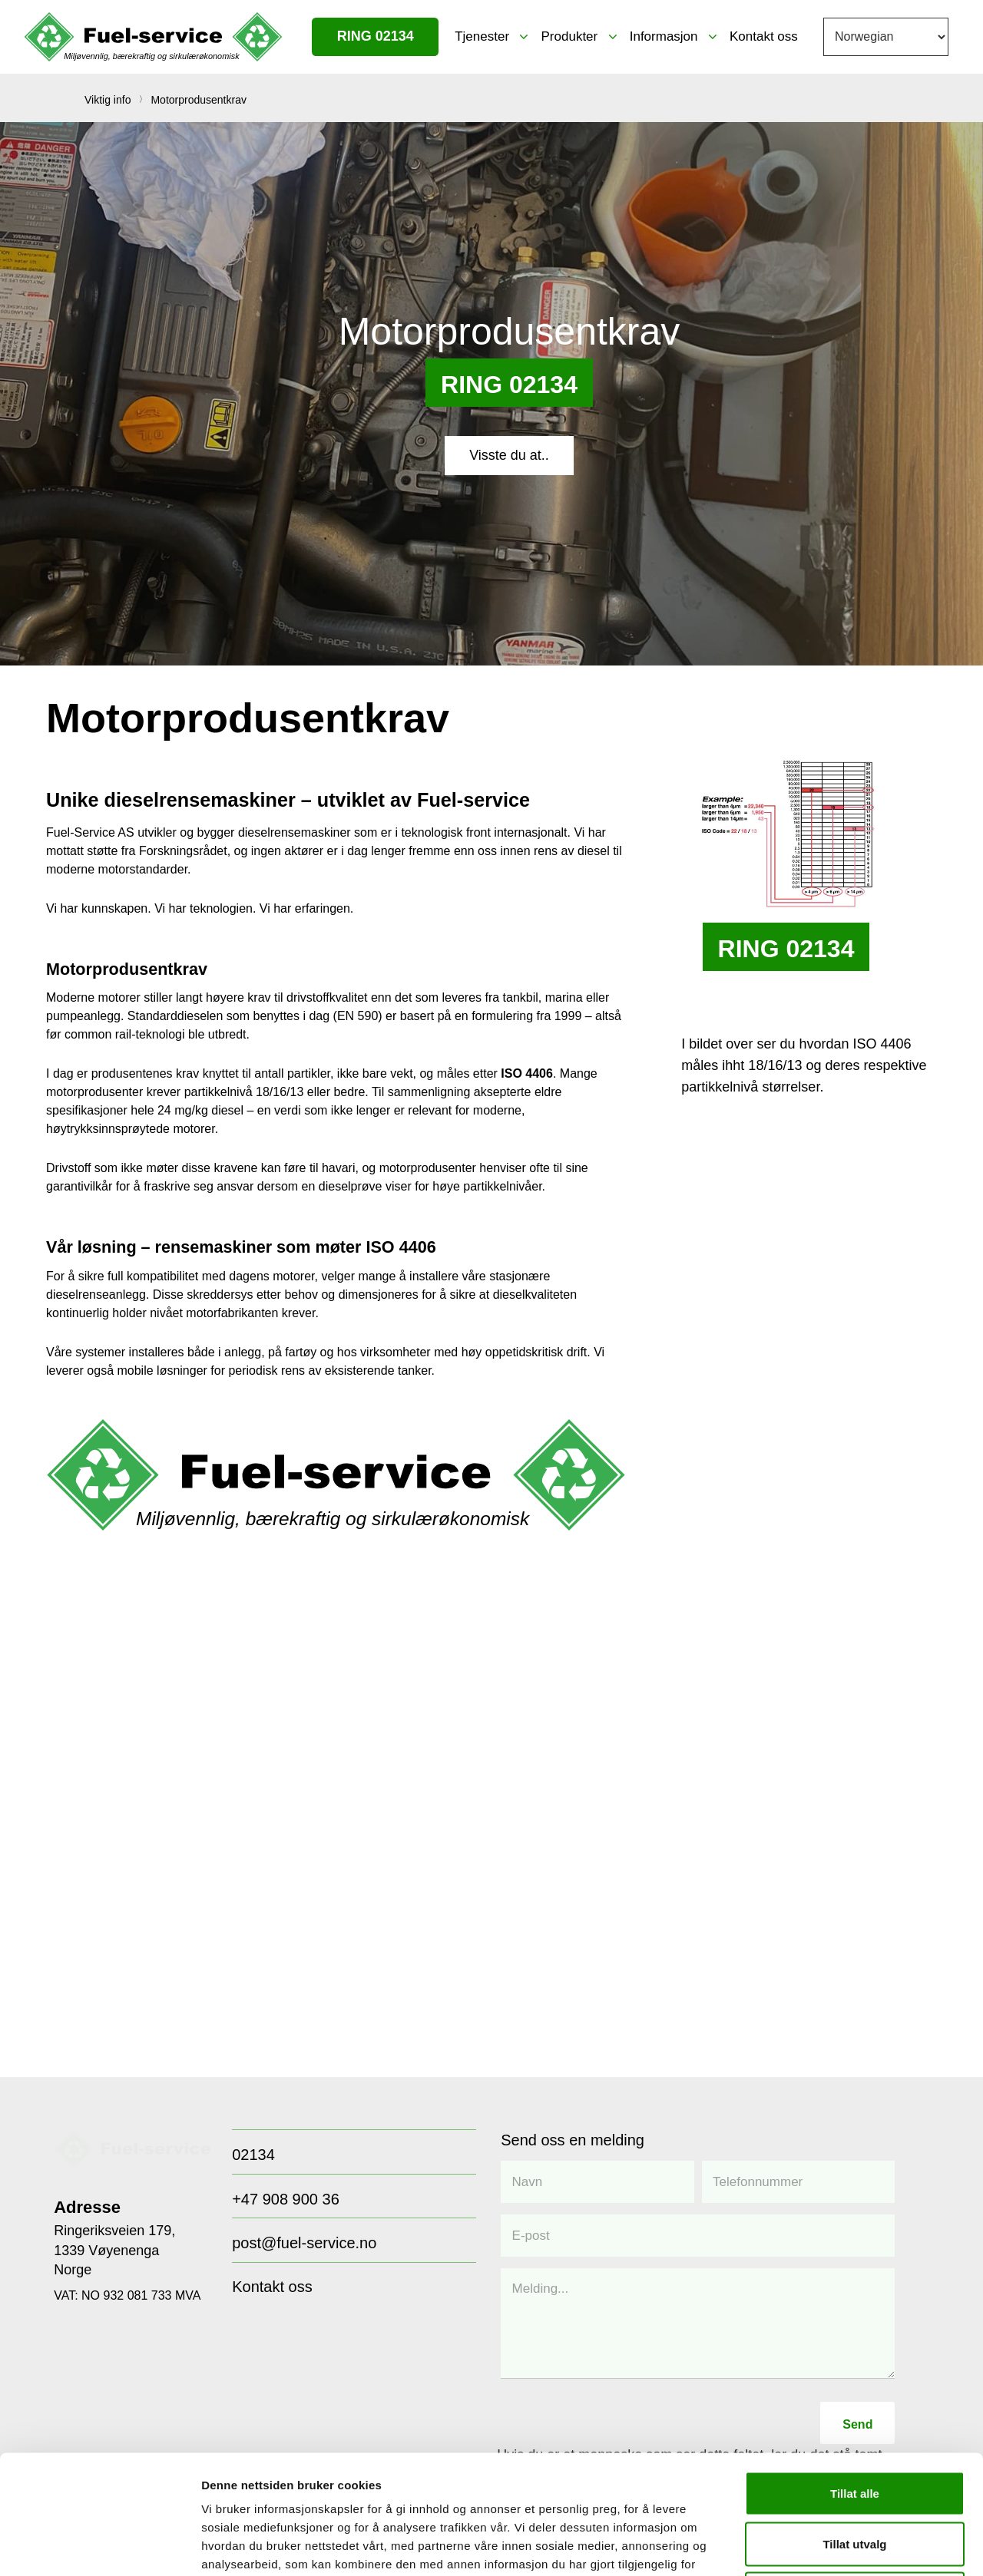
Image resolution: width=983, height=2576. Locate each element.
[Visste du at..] (509, 455)
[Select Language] (885, 37)
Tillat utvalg (854, 2425)
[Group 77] (132, 2149)
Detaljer (817, 2545)
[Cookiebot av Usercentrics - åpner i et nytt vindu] (99, 2546)
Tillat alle (854, 2374)
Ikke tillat (854, 2475)
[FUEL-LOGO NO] (153, 37)
